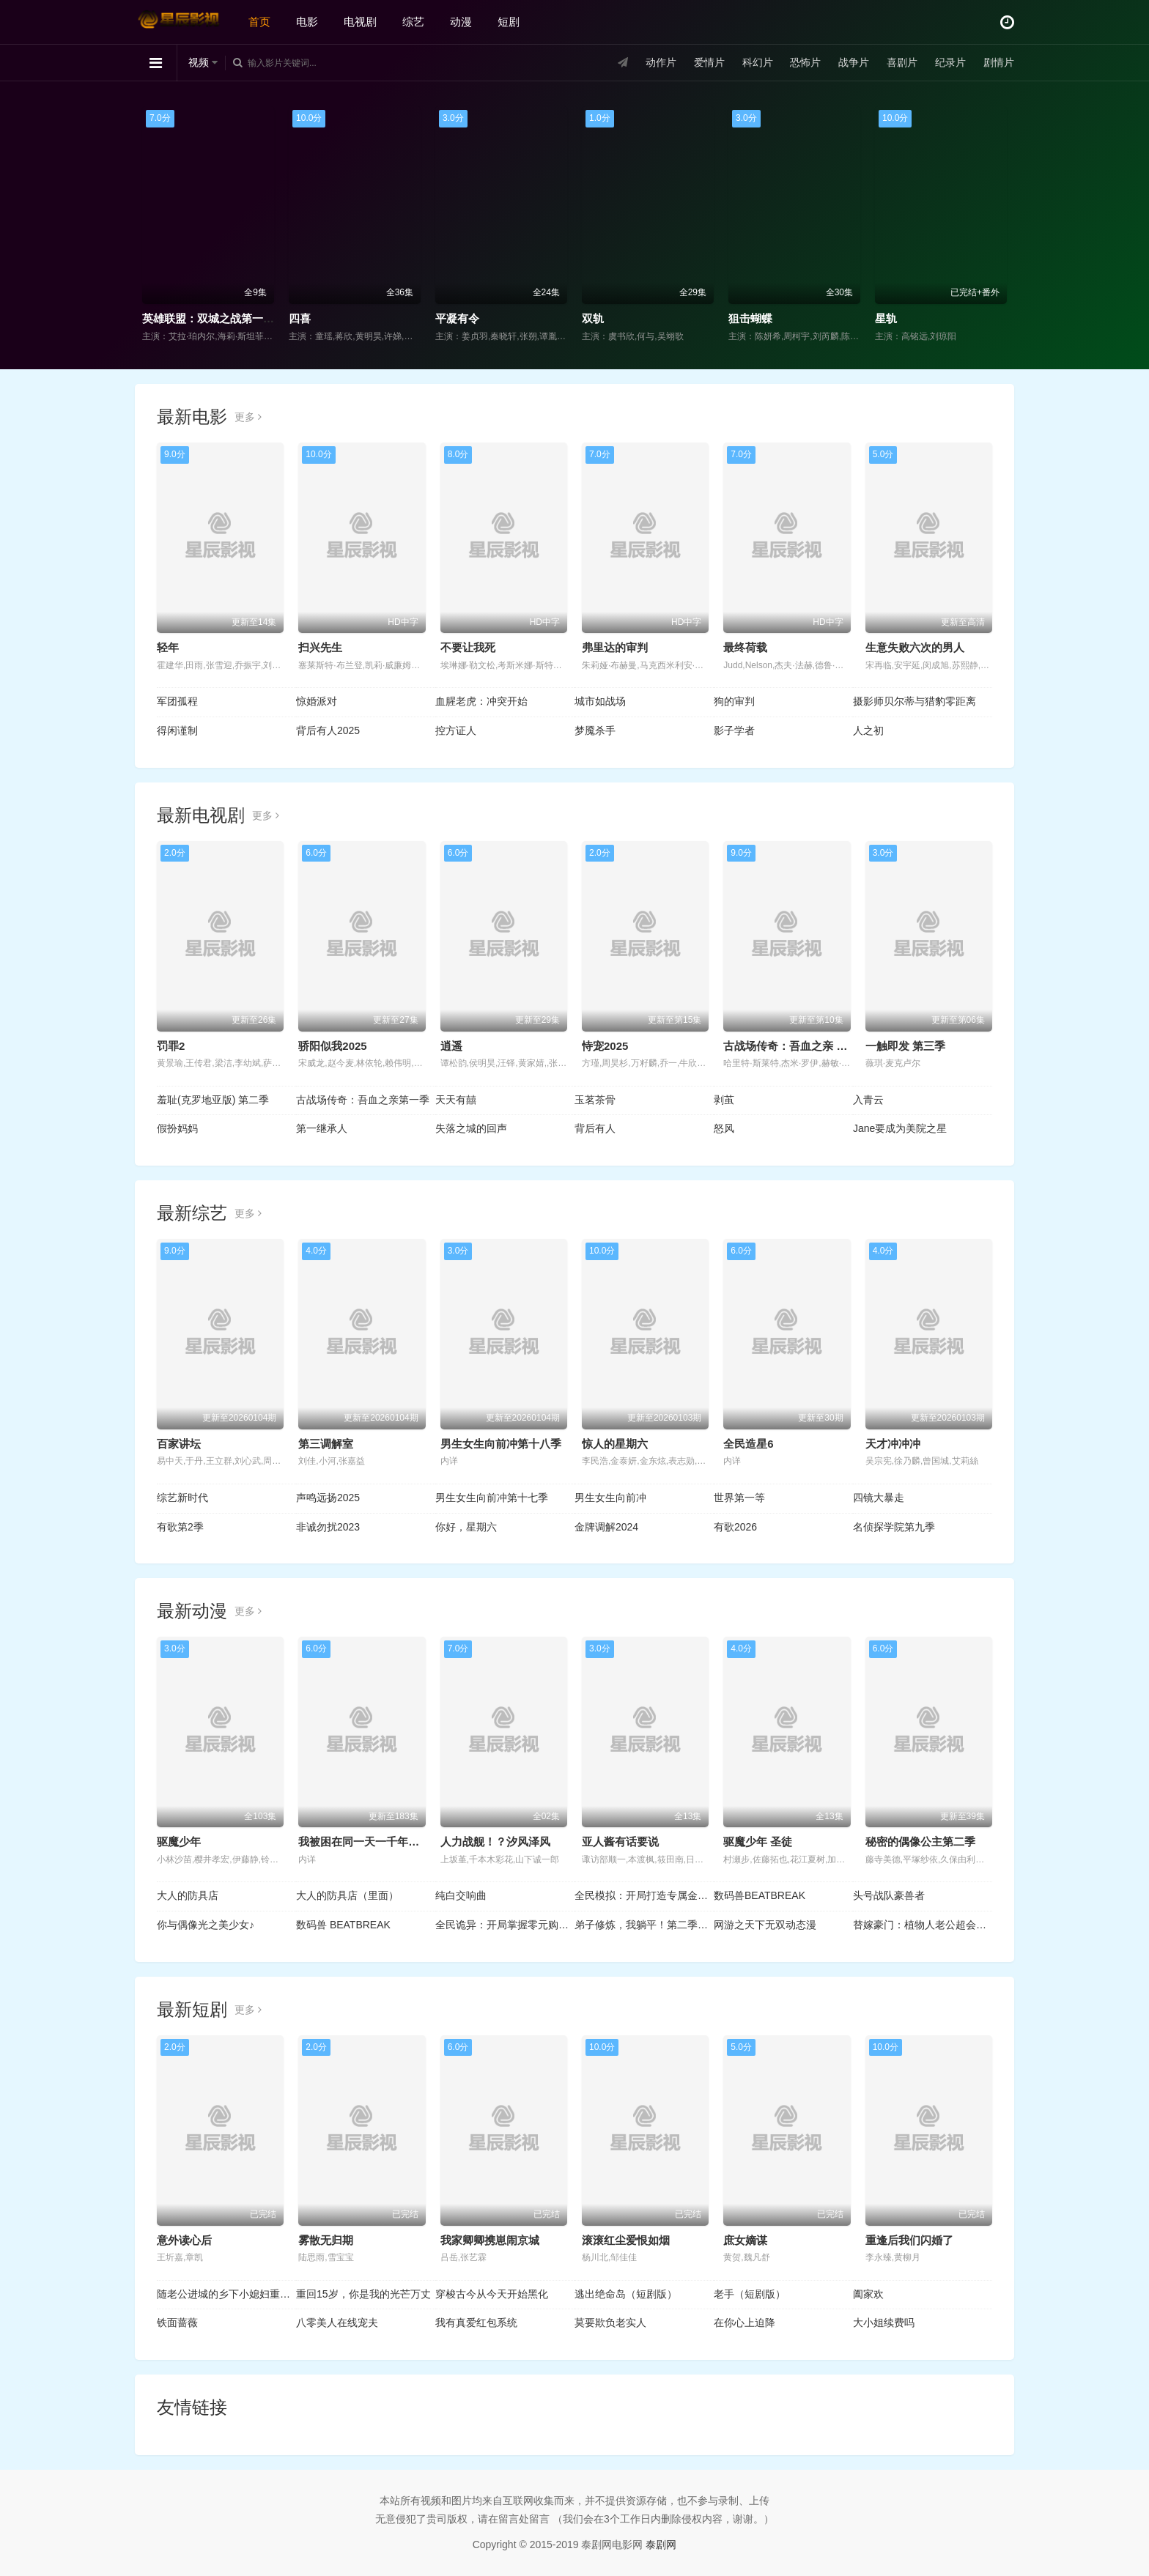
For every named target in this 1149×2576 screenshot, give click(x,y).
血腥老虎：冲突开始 (481, 701)
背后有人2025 (328, 730)
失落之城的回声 (471, 1128)
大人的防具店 (187, 1895)
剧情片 (998, 62)
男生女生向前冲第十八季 (500, 1443)
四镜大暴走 (878, 1497)
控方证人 (455, 730)
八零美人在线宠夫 (337, 2322)
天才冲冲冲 (892, 1443)
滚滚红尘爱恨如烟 (626, 2240)
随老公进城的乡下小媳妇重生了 (226, 2294)
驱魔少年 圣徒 (757, 1841)
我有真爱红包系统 (476, 2322)
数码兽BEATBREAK (759, 1895)
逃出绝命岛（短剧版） (625, 2294)
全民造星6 (748, 1443)
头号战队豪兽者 (889, 1895)
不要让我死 (467, 647)
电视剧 (360, 21)
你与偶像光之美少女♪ (205, 1925)
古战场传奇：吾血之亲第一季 (362, 1100)
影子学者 (734, 730)
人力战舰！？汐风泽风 (495, 1841)
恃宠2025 (605, 1046)
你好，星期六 (466, 1527)
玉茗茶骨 (595, 1100)
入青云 (868, 1100)
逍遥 (451, 1046)
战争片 (853, 62)
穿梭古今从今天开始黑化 (491, 2294)
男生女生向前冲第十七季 (491, 1497)
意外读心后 (184, 2240)
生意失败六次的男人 (914, 647)
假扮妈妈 (177, 1128)
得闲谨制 (177, 730)
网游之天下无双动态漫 (765, 1925)
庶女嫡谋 (745, 2240)
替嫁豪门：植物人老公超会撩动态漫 (922, 1925)
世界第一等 (739, 1497)
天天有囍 (455, 1100)
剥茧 (724, 1100)
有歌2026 (735, 1527)
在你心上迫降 (744, 2322)
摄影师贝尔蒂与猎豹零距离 (914, 701)
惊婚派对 (316, 701)
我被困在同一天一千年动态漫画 (375, 1841)
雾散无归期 (325, 2240)
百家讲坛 (179, 1443)
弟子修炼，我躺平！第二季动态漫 (644, 1925)
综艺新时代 (182, 1497)
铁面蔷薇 (177, 2322)
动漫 (461, 21)
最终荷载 (745, 647)
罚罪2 (171, 1046)
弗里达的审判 (615, 647)
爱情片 (709, 62)
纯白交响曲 (461, 1895)
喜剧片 (902, 62)
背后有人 (595, 1128)
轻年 (168, 647)
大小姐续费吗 (884, 2322)
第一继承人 (321, 1128)
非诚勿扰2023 (328, 1527)
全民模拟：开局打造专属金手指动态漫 (644, 1895)
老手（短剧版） (750, 2294)
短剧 (509, 21)
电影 (307, 21)
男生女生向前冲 (610, 1497)
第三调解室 (325, 1443)
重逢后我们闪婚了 (909, 2240)
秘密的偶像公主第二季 (920, 1841)
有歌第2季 (180, 1527)
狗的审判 (734, 701)
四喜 (300, 318)
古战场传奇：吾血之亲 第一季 (796, 1046)
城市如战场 (600, 701)
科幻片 (757, 62)
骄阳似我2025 (332, 1046)
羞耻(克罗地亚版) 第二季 (213, 1100)
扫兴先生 (320, 647)
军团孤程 (177, 701)
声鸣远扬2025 (328, 1497)
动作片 (661, 62)
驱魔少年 (179, 1841)
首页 (259, 21)
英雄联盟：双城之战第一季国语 (219, 318)
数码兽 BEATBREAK (343, 1925)
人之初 (868, 730)
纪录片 (950, 62)
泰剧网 (661, 2544)
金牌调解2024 (606, 1527)
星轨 (886, 318)
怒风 (724, 1128)
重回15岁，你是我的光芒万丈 (363, 2294)
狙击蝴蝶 (750, 318)
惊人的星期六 (615, 1443)
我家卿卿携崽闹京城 (489, 2240)
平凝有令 (457, 318)
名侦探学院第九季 (894, 1527)
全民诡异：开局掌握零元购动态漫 (504, 1925)
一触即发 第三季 (905, 1046)
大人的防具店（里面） (347, 1895)
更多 (248, 417)
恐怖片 (805, 62)
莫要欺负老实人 (610, 2322)
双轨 (593, 318)
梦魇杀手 (595, 730)
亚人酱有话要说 (620, 1841)
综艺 (413, 21)
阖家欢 (868, 2294)
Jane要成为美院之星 (900, 1128)
